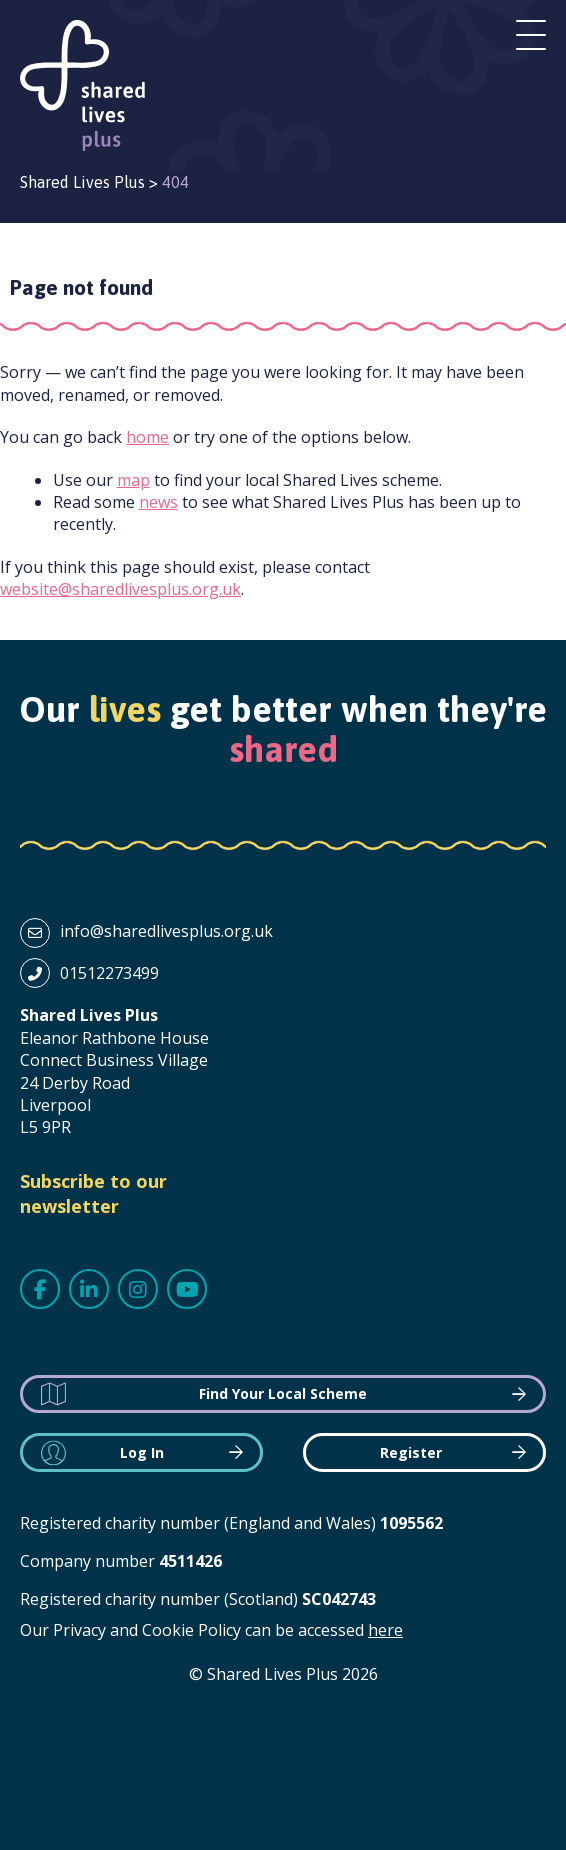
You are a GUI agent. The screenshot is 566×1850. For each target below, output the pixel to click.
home (147, 437)
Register (411, 1452)
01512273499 (109, 973)
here (385, 1630)
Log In (142, 1452)
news (158, 502)
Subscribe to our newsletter (93, 1193)
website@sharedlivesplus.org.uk (120, 589)
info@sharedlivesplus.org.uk (166, 931)
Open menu (531, 35)
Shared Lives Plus (82, 85)
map (133, 480)
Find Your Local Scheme (283, 1393)
